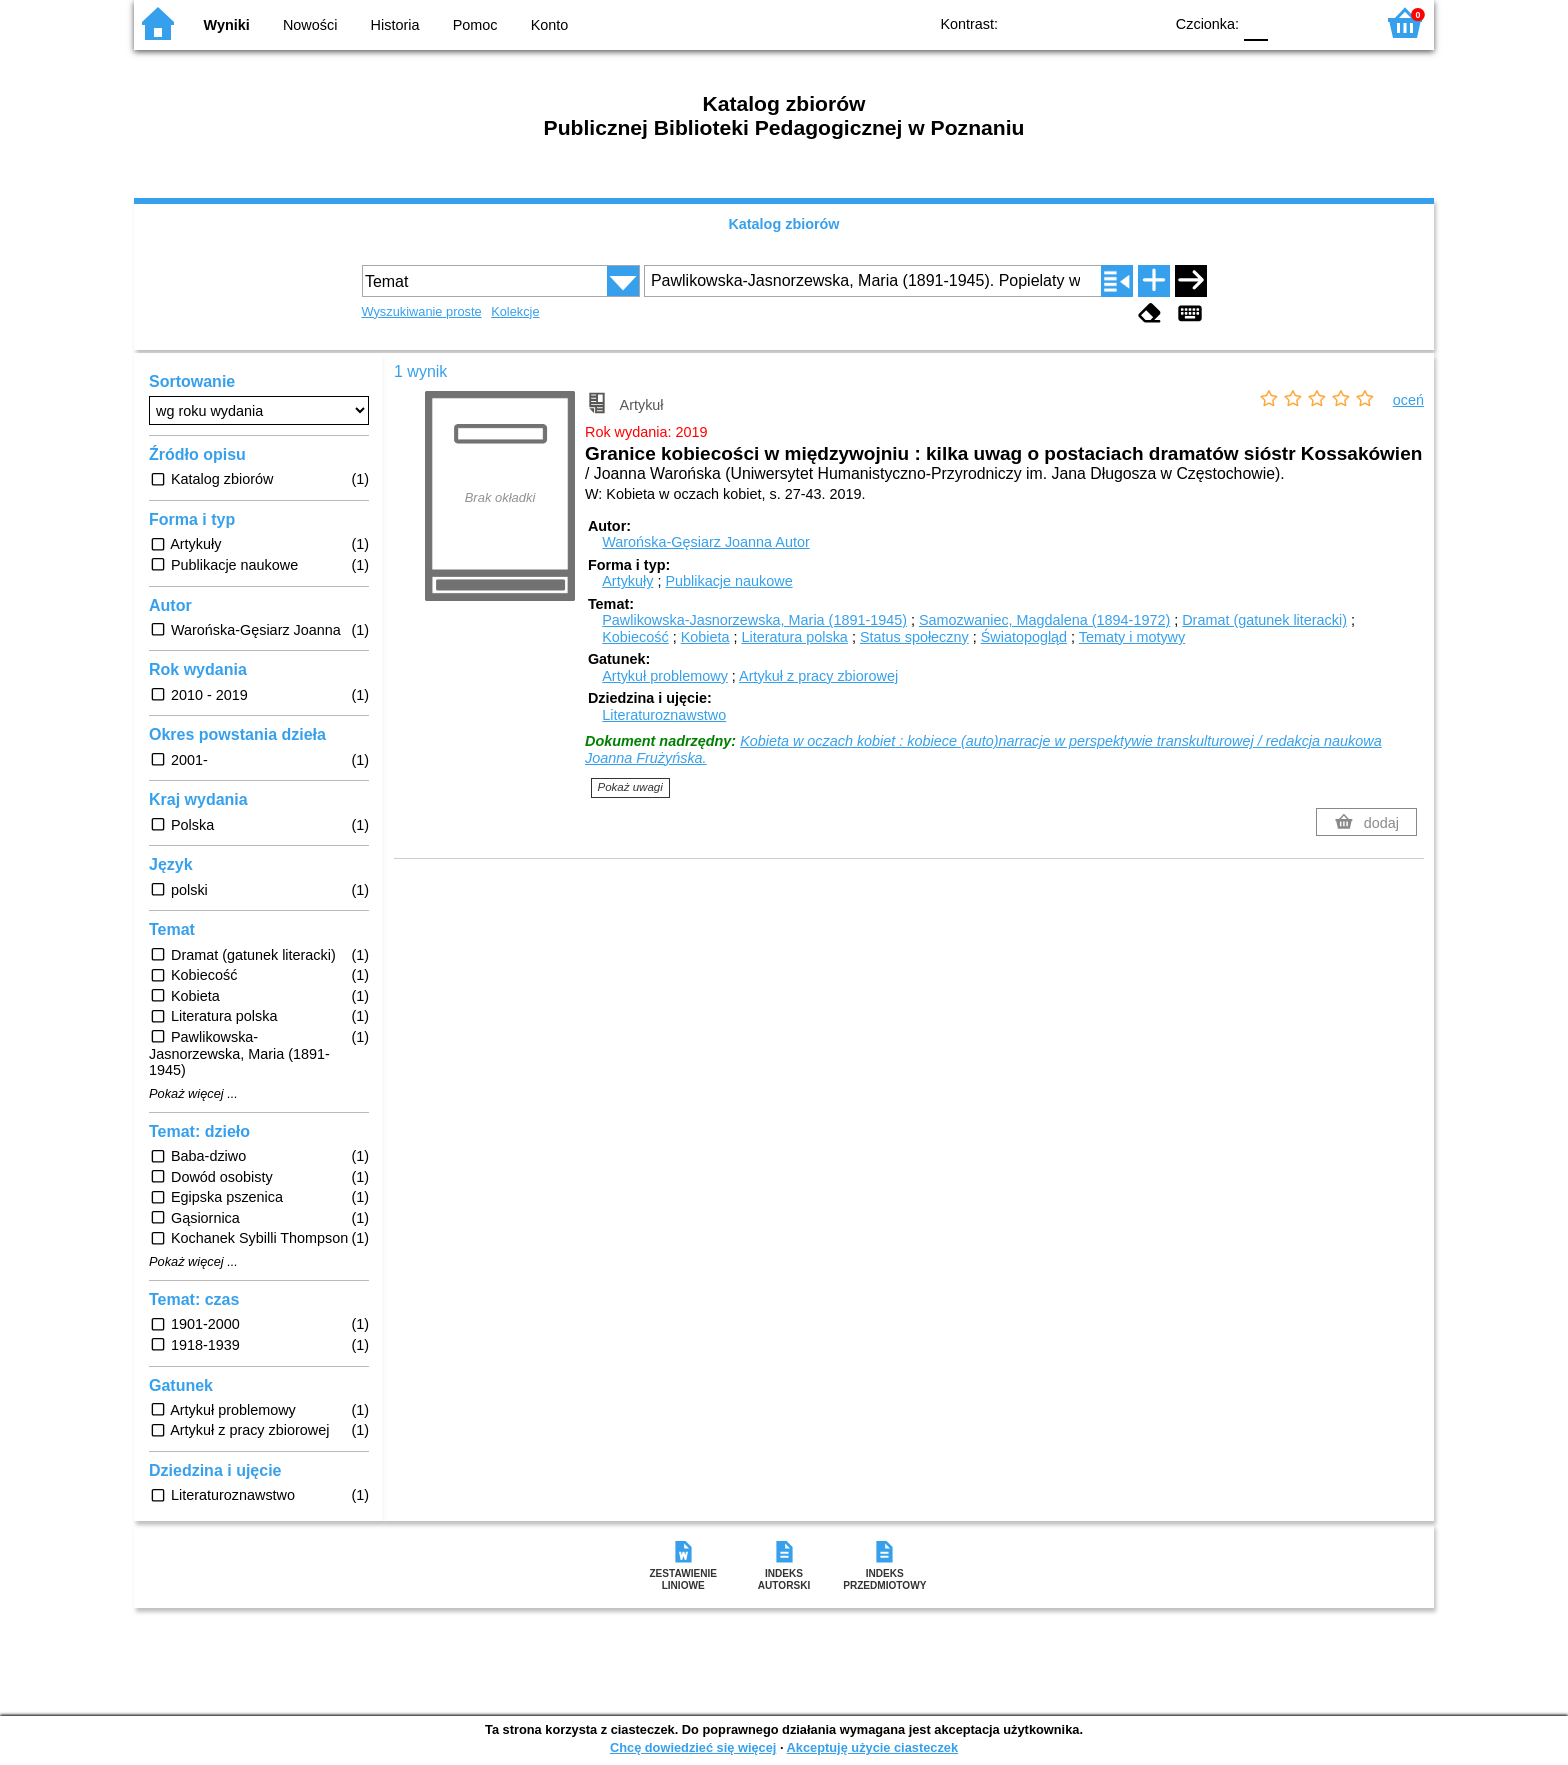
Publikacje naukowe (728, 581)
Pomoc (475, 25)
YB (1101, 22)
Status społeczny (914, 637)
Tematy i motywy (1132, 637)
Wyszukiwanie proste (422, 311)
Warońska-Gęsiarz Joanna (705, 542)
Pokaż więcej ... (193, 1094)
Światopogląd (1024, 637)
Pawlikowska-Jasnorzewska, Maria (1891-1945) (754, 620)
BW (1061, 22)
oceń (1408, 400)
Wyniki (227, 25)
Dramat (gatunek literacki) (1264, 620)
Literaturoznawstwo (664, 715)
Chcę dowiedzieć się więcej (693, 1747)
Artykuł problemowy (665, 676)
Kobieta (705, 637)
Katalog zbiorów (783, 224)
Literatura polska (794, 637)
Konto (550, 25)
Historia (395, 25)
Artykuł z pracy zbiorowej (818, 676)
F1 (1290, 22)
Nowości (310, 25)
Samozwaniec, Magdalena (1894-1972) (1044, 620)
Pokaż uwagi (630, 787)
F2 (1336, 22)
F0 (1255, 22)
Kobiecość (635, 637)
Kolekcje (515, 311)
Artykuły (627, 581)
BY (1141, 22)
